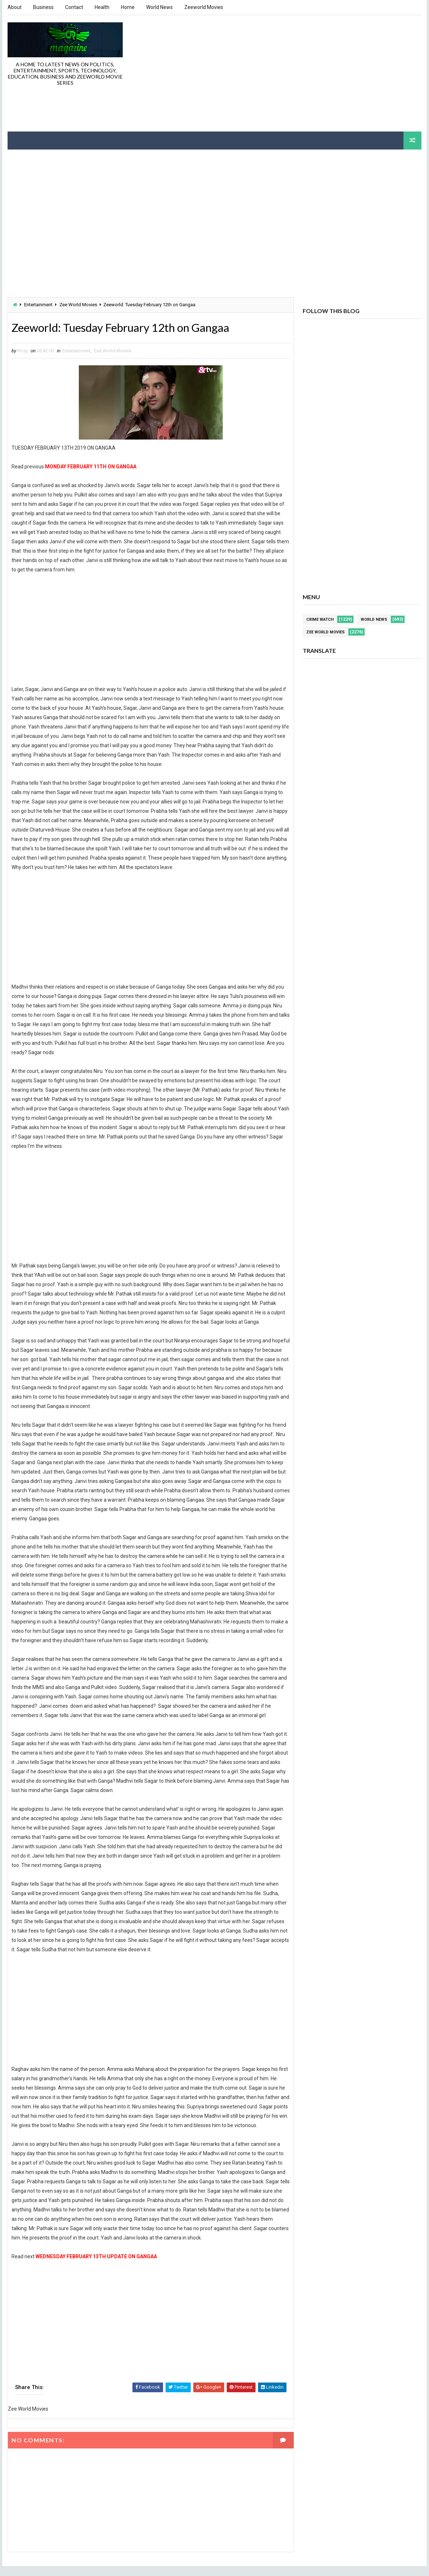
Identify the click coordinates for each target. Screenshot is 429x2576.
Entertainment (38, 304)
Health (102, 7)
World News (159, 7)
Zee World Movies (78, 304)
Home (128, 7)
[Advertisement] (290, 73)
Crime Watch (320, 619)
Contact (74, 7)
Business (43, 7)
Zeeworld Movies (203, 7)
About (15, 7)
